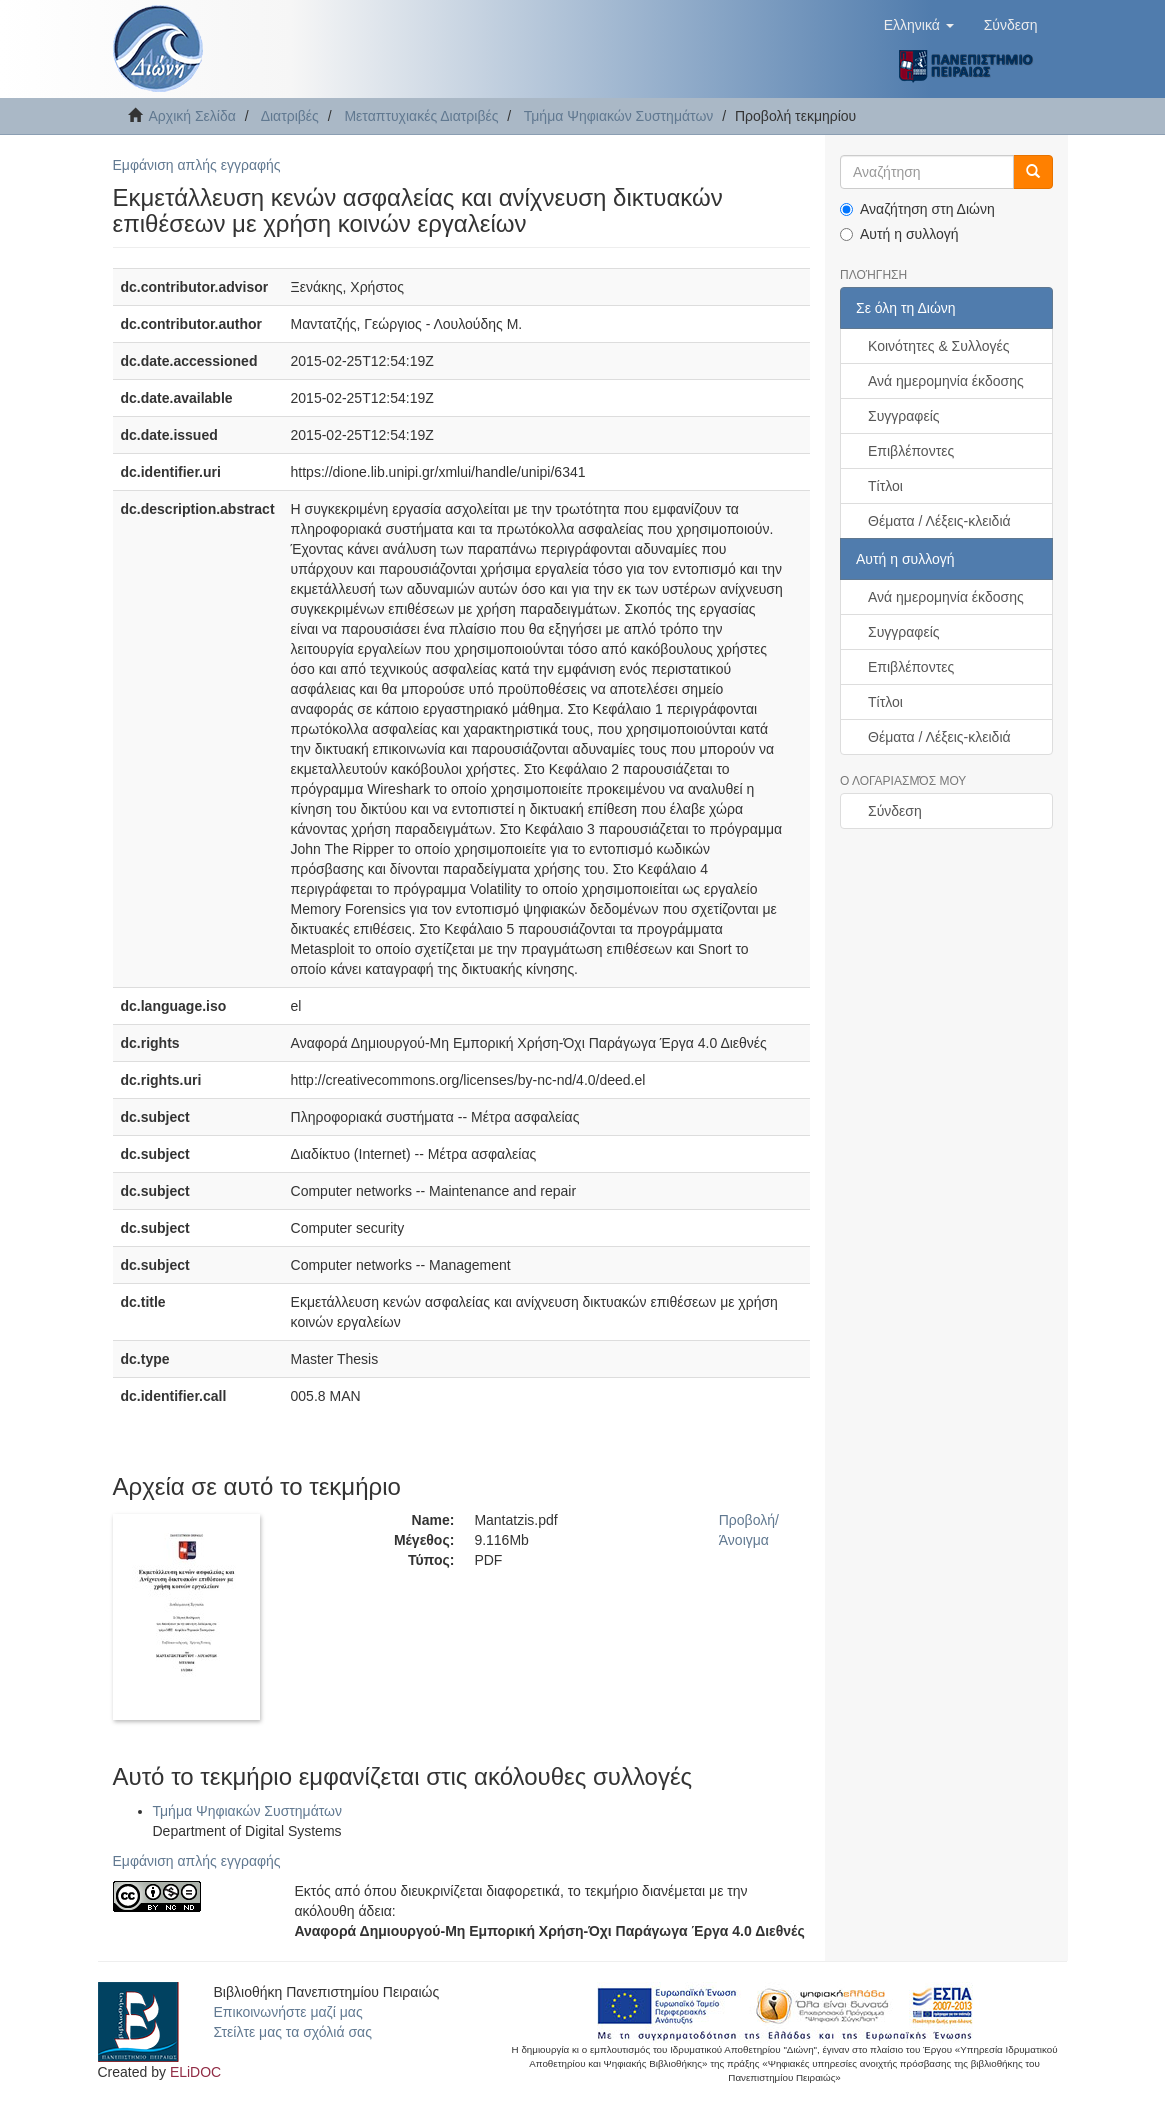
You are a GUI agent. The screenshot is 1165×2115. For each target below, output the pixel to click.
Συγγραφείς (904, 416)
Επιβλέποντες (911, 451)
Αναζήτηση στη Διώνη (917, 209)
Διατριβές (290, 116)
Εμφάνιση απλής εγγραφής (197, 165)
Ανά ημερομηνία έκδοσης (946, 381)
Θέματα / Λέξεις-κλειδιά (939, 521)
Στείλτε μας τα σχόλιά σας (293, 2032)
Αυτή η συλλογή (899, 234)
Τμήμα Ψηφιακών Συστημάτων (619, 116)
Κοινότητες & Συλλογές (938, 346)
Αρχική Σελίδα (192, 116)
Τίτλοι (885, 486)
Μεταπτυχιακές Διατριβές (421, 116)
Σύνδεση (895, 811)
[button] (919, 25)
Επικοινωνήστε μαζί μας (288, 2012)
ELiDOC (195, 2072)
